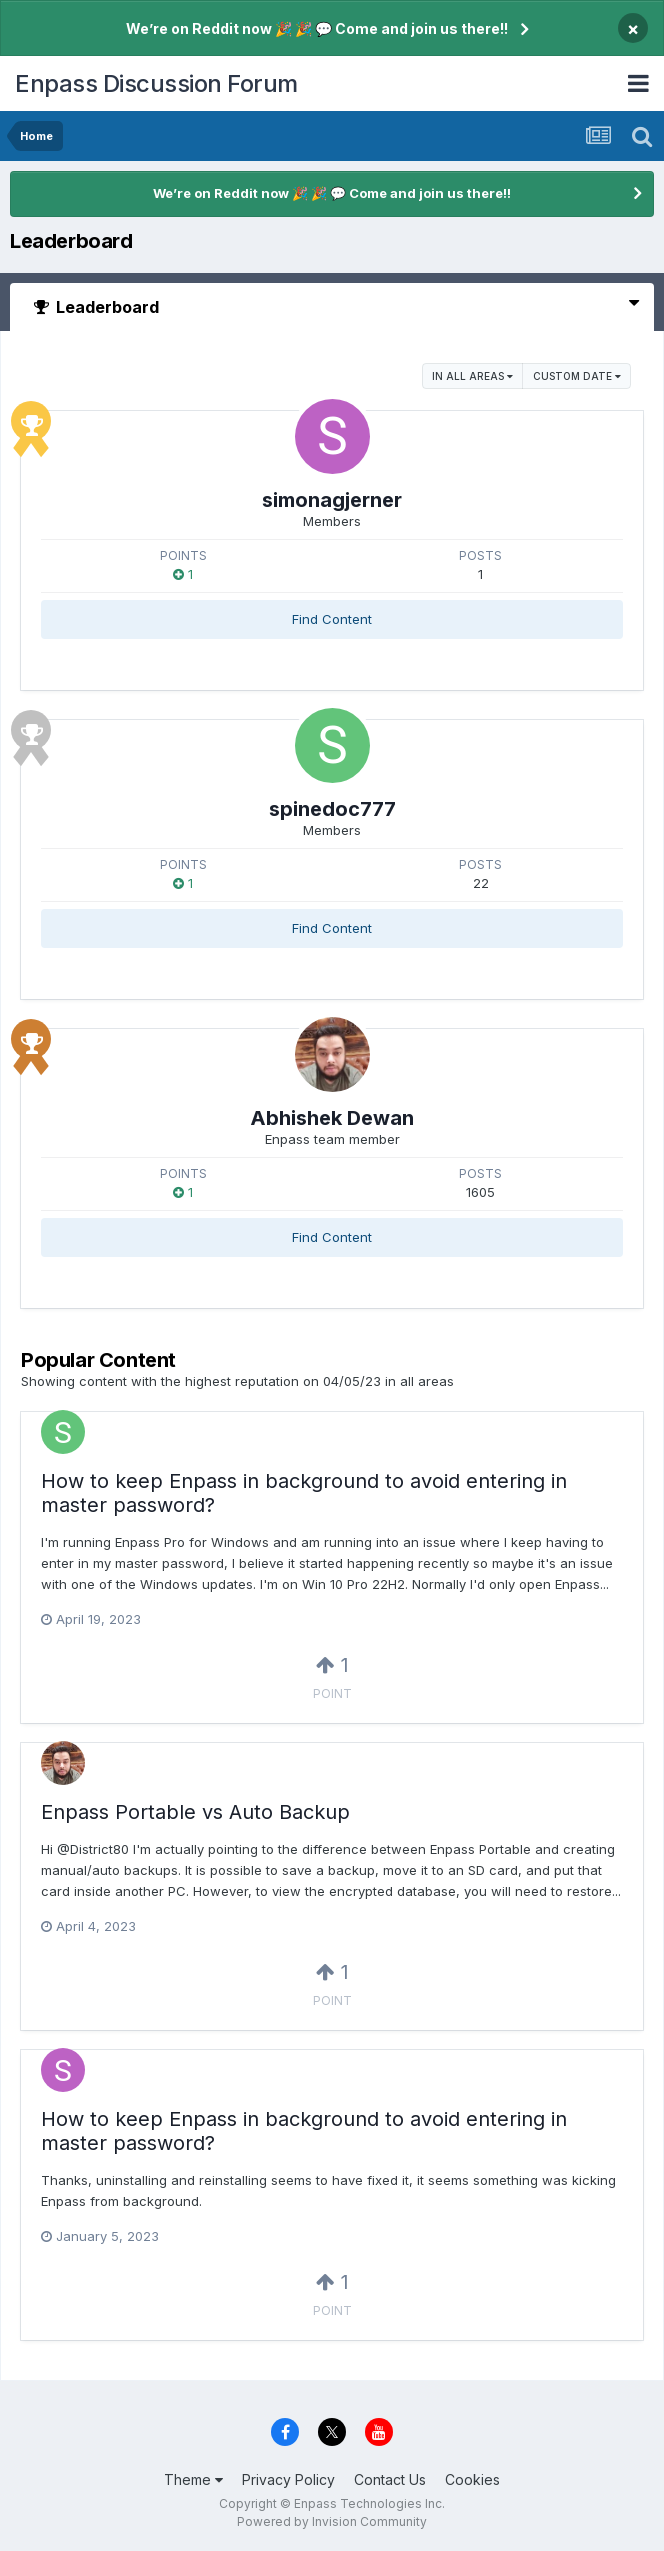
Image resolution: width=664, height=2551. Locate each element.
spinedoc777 (332, 809)
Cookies (472, 2479)
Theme (193, 2479)
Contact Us (390, 2479)
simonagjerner (332, 500)
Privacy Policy (288, 2479)
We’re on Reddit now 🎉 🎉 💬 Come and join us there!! (317, 28)
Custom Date (577, 376)
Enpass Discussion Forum (156, 83)
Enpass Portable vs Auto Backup (195, 1812)
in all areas (472, 376)
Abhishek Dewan (332, 1118)
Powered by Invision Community (332, 2521)
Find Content (332, 619)
